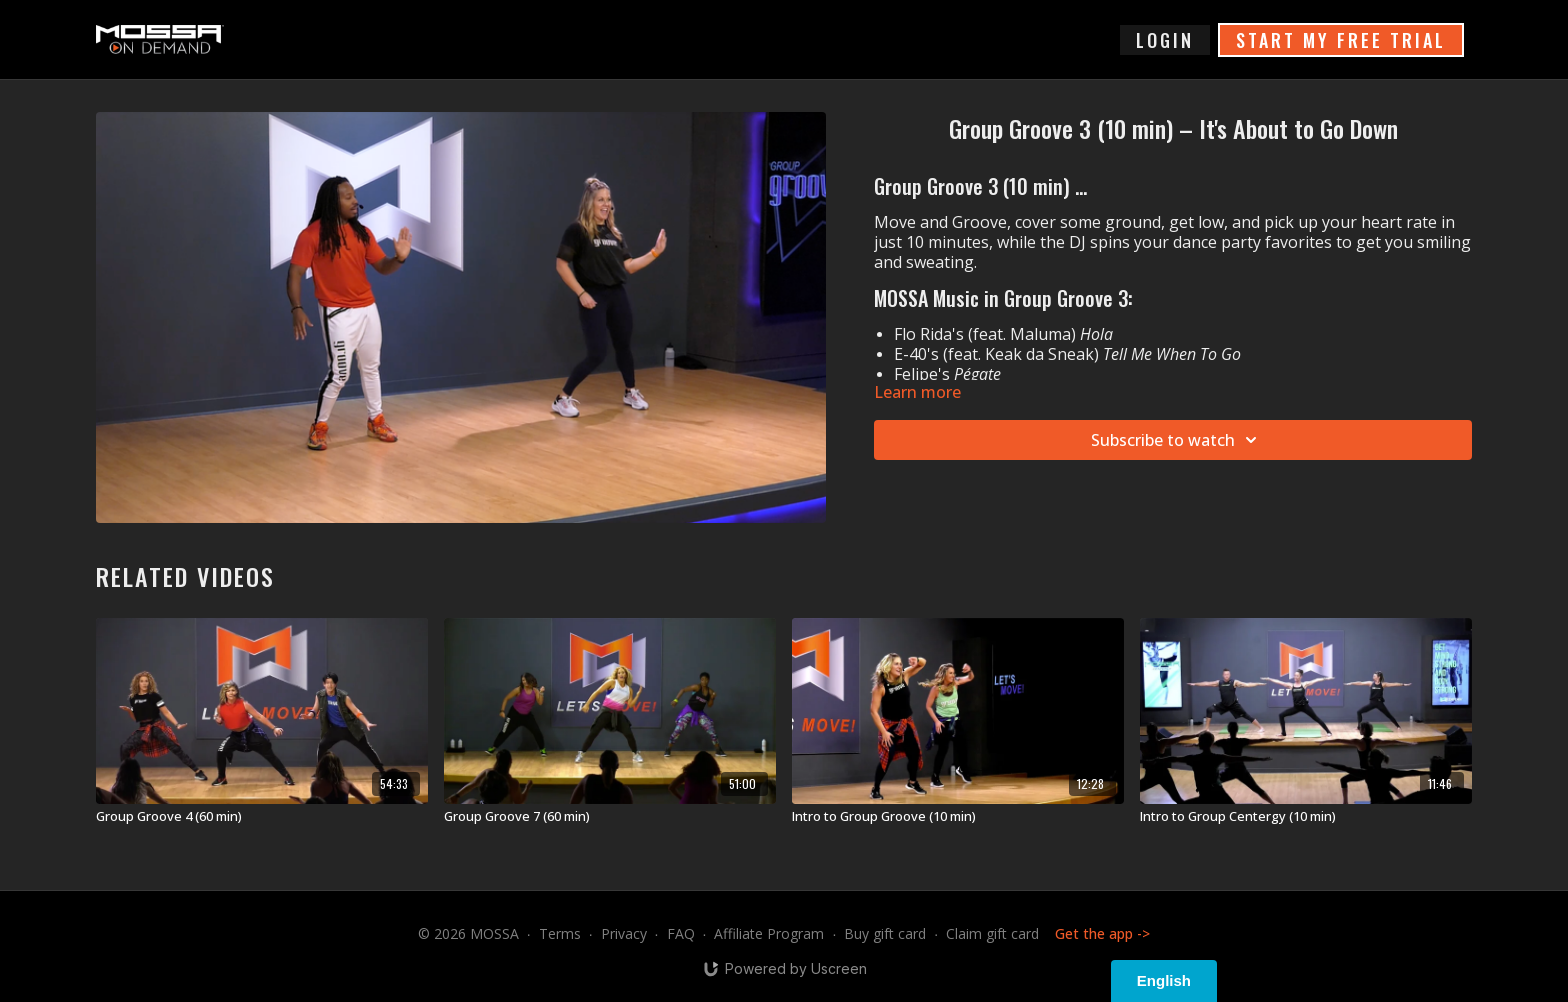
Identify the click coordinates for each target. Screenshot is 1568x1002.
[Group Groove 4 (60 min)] (262, 817)
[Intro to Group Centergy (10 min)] (1306, 817)
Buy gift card (885, 933)
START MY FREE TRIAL (1341, 40)
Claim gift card (992, 933)
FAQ (681, 933)
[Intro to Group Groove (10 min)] (958, 817)
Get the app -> (1102, 933)
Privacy (624, 933)
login (1165, 40)
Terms (560, 933)
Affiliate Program (769, 933)
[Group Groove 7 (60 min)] (610, 817)
